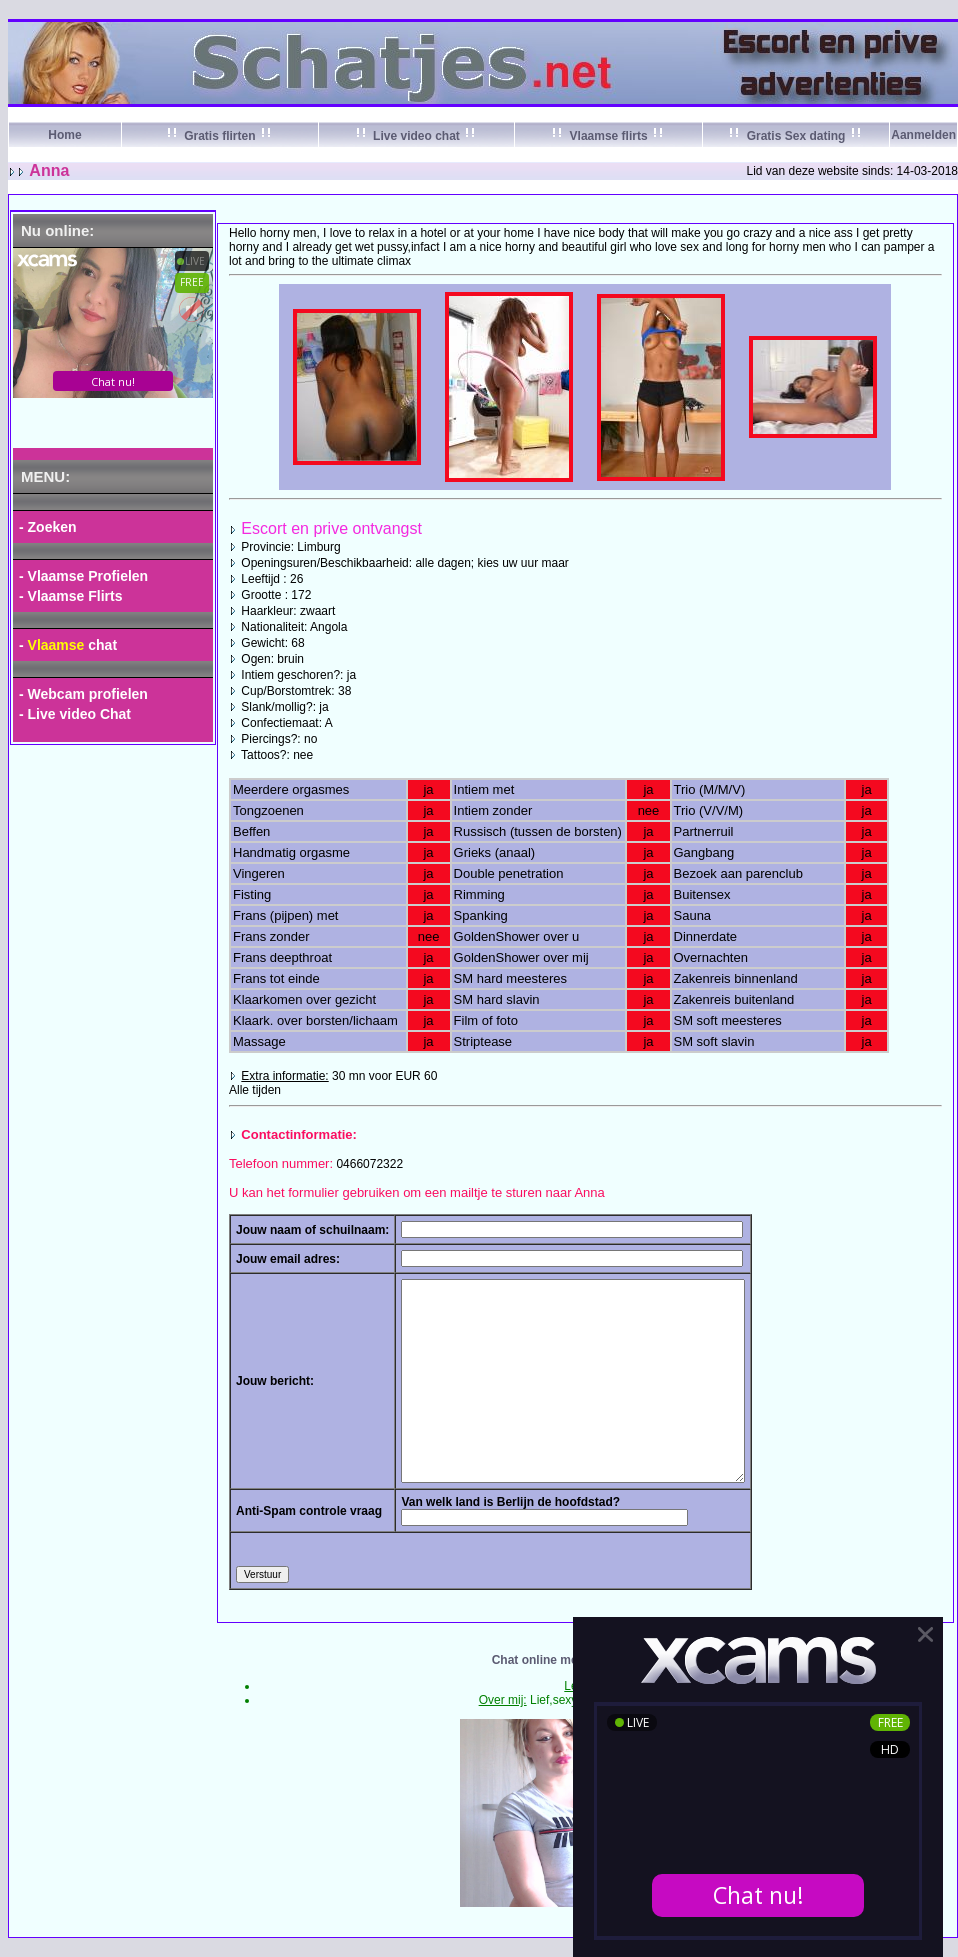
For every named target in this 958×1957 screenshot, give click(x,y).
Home (64, 135)
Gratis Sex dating (795, 136)
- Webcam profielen (83, 694)
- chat (68, 645)
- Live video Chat (75, 714)
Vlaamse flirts (608, 136)
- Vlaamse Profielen (83, 576)
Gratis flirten (220, 136)
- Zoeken (48, 527)
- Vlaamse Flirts (71, 596)
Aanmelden (923, 135)
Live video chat (416, 136)
